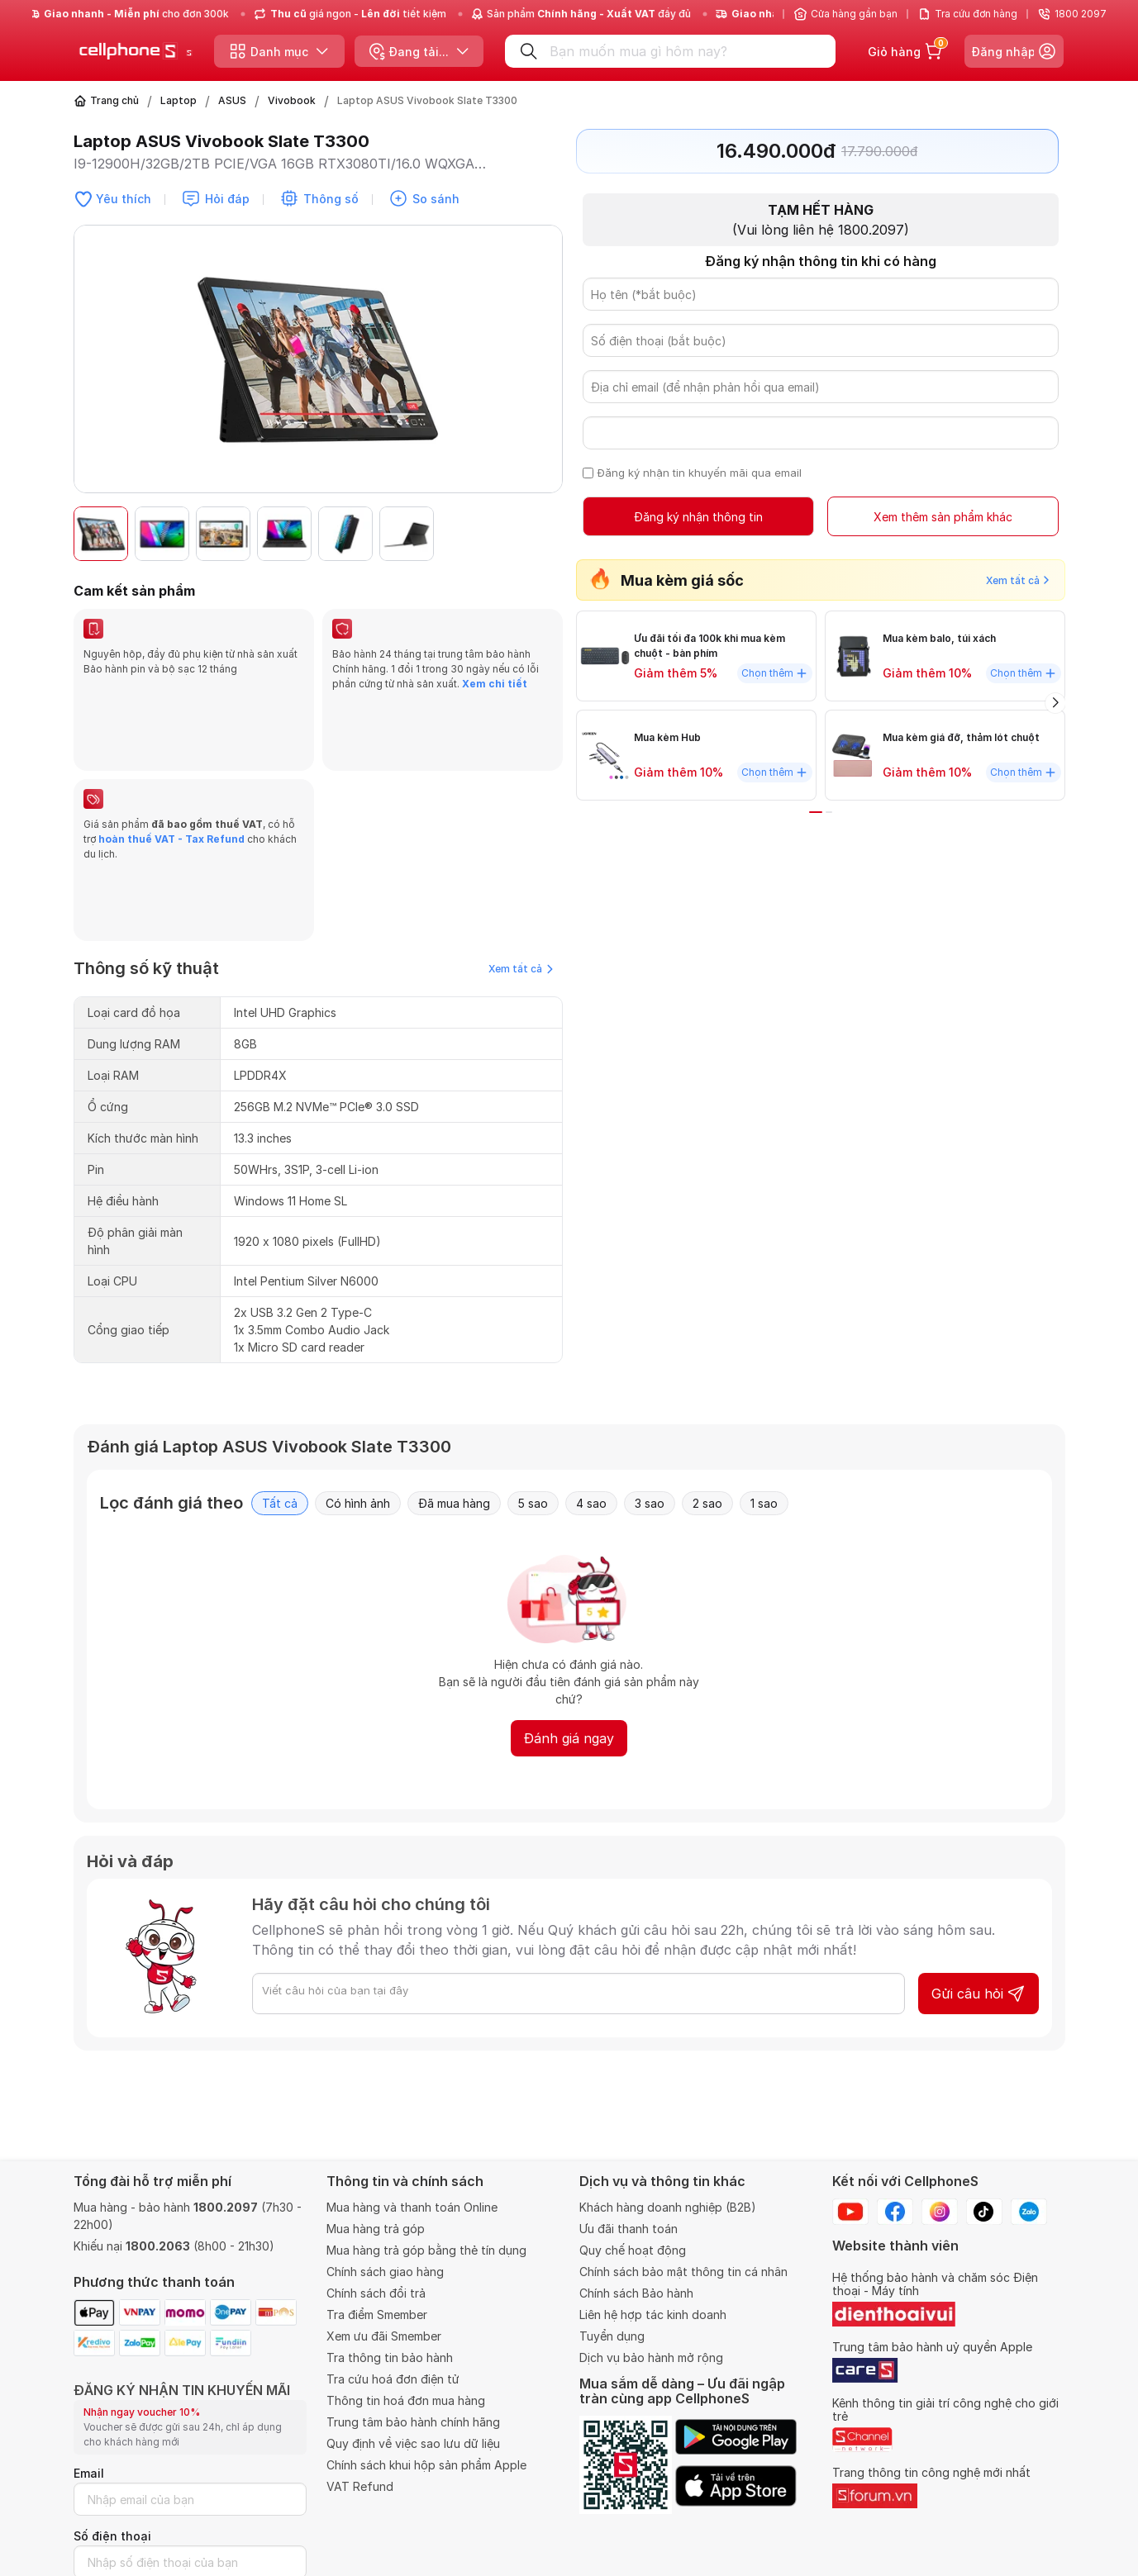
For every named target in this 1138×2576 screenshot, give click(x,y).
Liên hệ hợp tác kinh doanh (652, 2314)
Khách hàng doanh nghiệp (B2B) (667, 2207)
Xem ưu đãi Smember (383, 2336)
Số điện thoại (112, 2536)
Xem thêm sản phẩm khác (942, 518)
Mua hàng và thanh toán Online (412, 2207)
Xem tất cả (520, 830)
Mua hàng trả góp (375, 2229)
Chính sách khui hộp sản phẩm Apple (426, 2465)
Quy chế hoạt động (632, 2250)
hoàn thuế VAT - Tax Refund (171, 769)
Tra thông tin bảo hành (389, 2357)
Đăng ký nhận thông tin (698, 518)
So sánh (435, 199)
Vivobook (292, 100)
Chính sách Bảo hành (636, 2293)
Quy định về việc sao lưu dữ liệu (413, 2443)
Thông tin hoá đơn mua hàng (405, 2400)
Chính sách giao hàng (385, 2272)
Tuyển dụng (612, 2336)
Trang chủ (114, 100)
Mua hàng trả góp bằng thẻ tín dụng (426, 2250)
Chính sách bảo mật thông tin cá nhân (683, 2272)
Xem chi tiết (494, 683)
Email (89, 2473)
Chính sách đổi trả (376, 2293)
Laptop (178, 100)
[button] (541, 533)
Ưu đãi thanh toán (628, 2229)
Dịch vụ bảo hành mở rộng (651, 2357)
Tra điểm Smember (376, 2314)
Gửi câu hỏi (978, 1855)
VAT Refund (359, 2486)
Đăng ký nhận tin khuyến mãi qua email (700, 473)
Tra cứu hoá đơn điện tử (392, 2379)
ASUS (232, 100)
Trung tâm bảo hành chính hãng (413, 2422)
